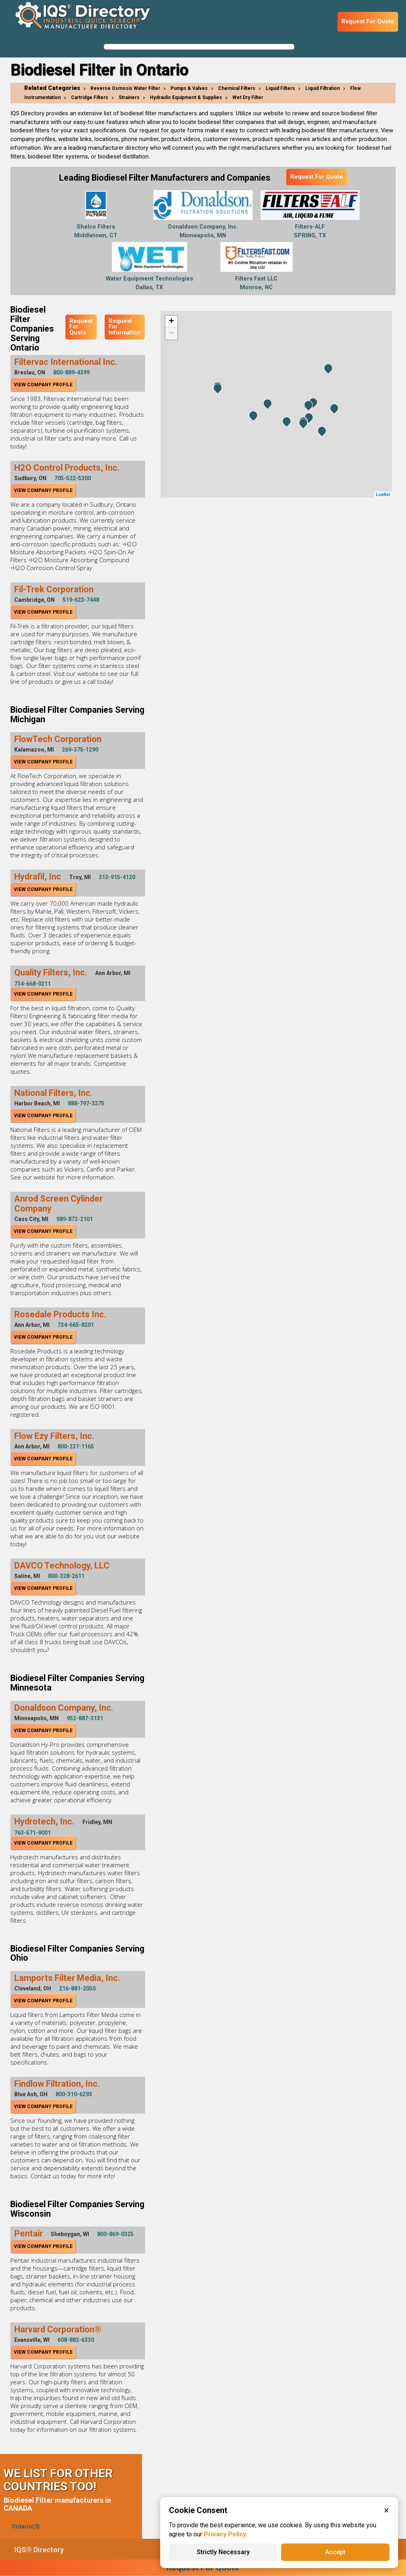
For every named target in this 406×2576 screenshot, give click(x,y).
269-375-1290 (80, 749)
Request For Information (125, 327)
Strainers (129, 97)
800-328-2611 (66, 1576)
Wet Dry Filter (247, 97)
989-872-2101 (74, 1219)
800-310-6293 (74, 2094)
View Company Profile (43, 384)
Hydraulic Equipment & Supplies (186, 97)
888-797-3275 (86, 1103)
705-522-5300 (72, 478)
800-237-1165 (75, 1446)
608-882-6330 (75, 2340)
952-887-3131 (85, 1718)
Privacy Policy (225, 2534)
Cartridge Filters (89, 97)
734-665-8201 (75, 1325)
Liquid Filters (280, 88)
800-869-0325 (115, 2234)
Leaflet (383, 494)
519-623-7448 (81, 600)
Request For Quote (367, 21)
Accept (335, 2552)
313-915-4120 (117, 877)
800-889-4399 (71, 372)
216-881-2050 (77, 1988)
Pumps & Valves (189, 88)
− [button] (171, 334)
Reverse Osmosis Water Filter (125, 88)
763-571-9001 (32, 1833)
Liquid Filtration (322, 88)
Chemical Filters (236, 88)
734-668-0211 (32, 984)
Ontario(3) (25, 2526)
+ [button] (171, 322)
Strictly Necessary (223, 2552)
